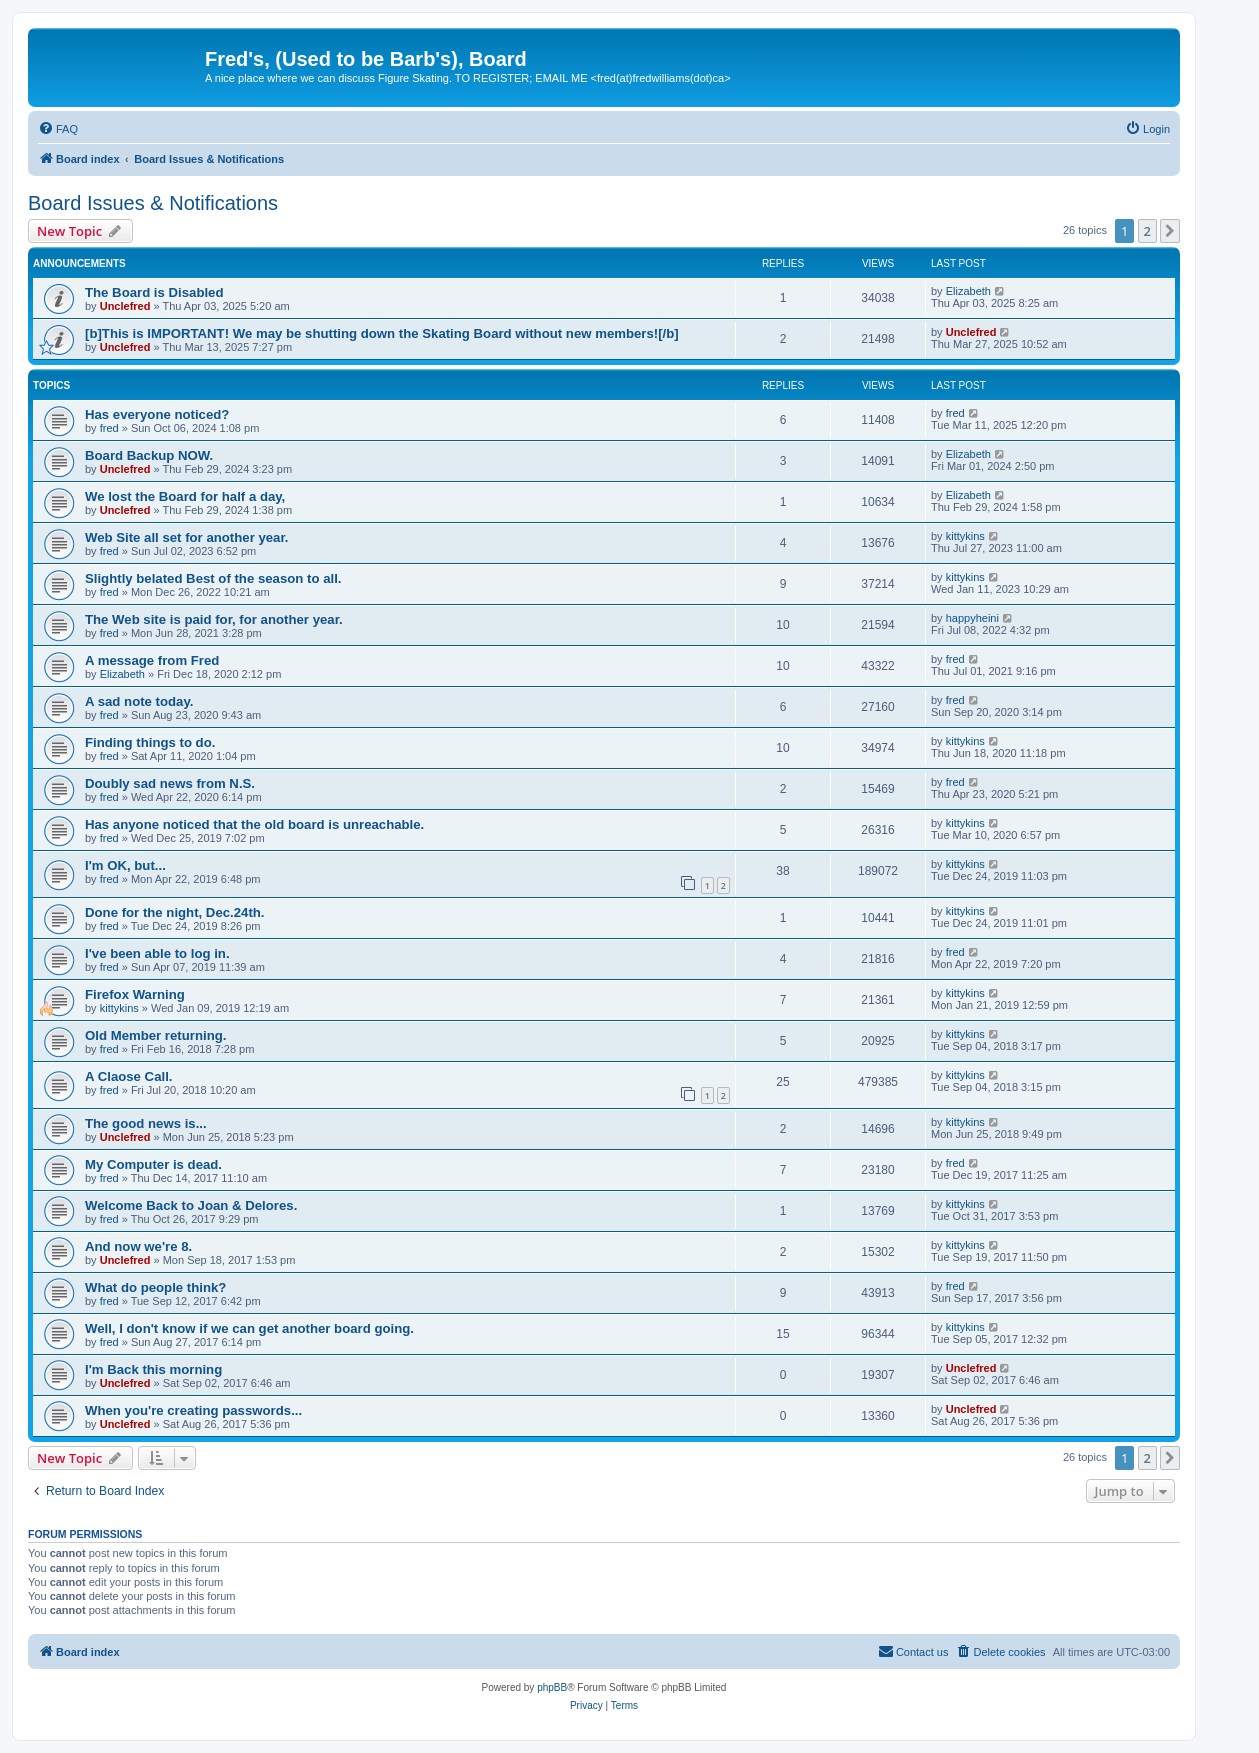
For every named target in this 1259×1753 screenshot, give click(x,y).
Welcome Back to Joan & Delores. (191, 1205)
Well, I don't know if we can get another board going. (249, 1328)
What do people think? (155, 1287)
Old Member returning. (155, 1035)
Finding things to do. (150, 742)
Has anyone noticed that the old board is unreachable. (254, 824)
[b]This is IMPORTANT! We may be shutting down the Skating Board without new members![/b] (382, 333)
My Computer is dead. (153, 1164)
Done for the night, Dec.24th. (175, 912)
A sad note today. (139, 701)
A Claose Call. (128, 1076)
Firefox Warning (135, 994)
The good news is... (146, 1123)
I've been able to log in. (157, 953)
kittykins (965, 536)
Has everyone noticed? (157, 414)
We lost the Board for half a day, (185, 496)
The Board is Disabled (154, 292)
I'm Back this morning (153, 1369)
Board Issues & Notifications (153, 203)
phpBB (552, 1687)
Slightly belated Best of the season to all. (213, 578)
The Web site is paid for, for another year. (214, 619)
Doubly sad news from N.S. (170, 783)
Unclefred (125, 306)
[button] (1170, 231)
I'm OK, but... (125, 865)
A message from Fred (152, 660)
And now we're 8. (138, 1246)
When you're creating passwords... (193, 1410)
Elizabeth (968, 291)
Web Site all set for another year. (187, 537)
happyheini (972, 618)
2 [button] (1147, 231)
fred (109, 428)
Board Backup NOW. (149, 455)
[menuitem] (58, 129)
